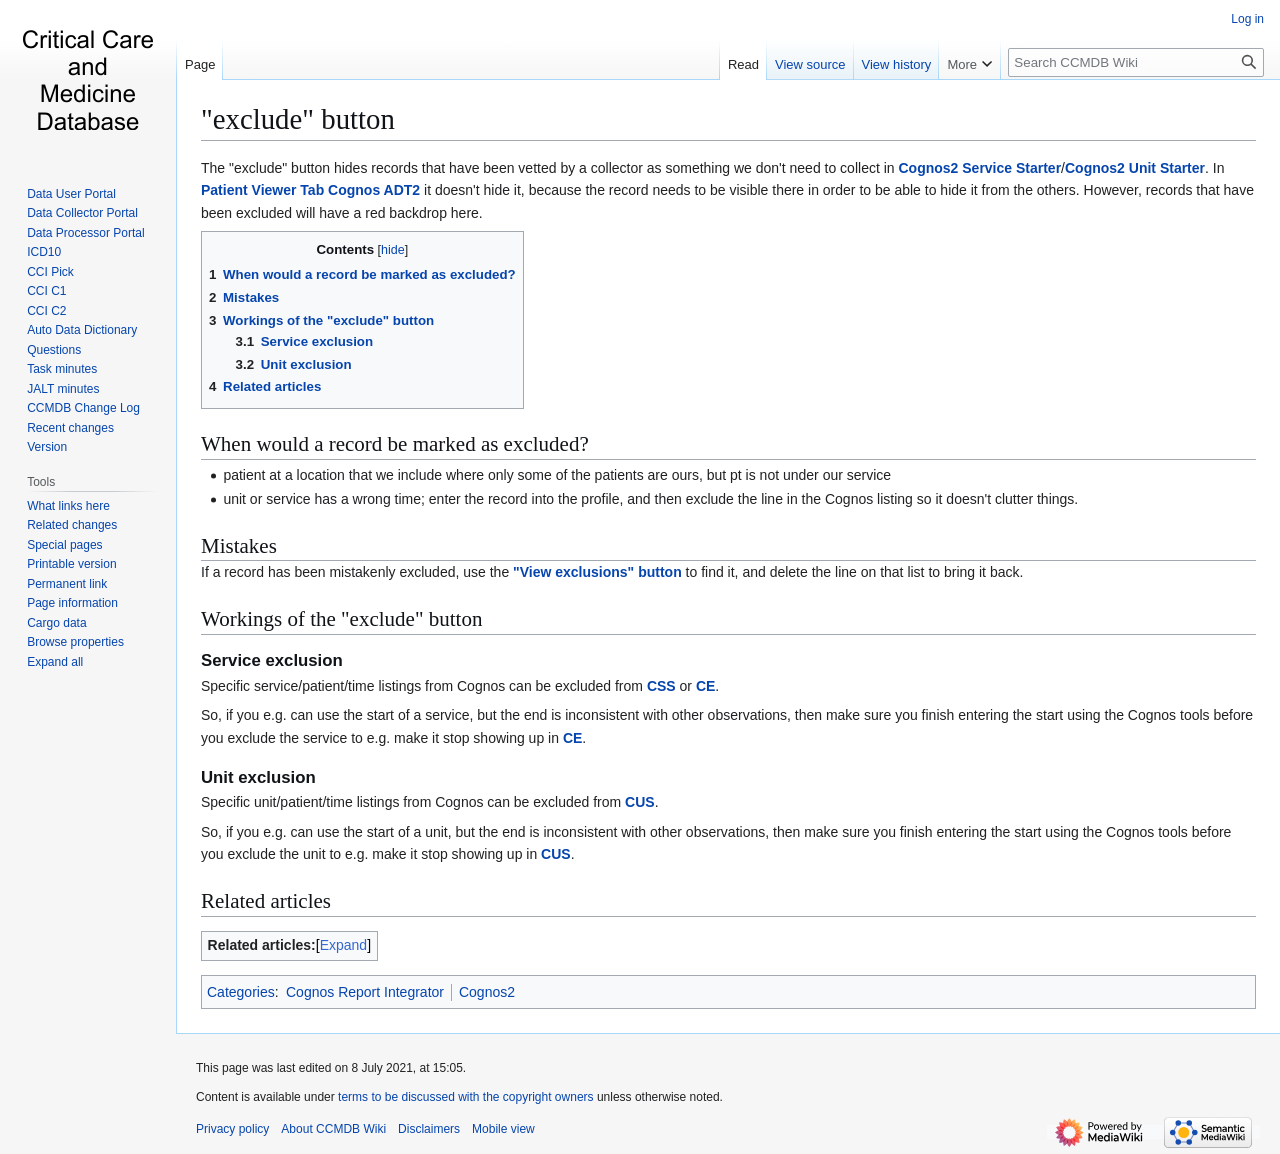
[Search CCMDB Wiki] (1136, 62)
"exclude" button (298, 119)
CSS (661, 686)
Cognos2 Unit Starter (1135, 168)
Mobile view (503, 1129)
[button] (55, 662)
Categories (241, 992)
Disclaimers (429, 1129)
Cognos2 (487, 992)
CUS (640, 802)
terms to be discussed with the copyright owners (465, 1097)
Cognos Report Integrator (365, 992)
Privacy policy (232, 1129)
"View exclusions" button (597, 572)
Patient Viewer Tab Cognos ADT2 (310, 190)
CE (705, 686)
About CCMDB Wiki (333, 1129)
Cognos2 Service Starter (979, 168)
